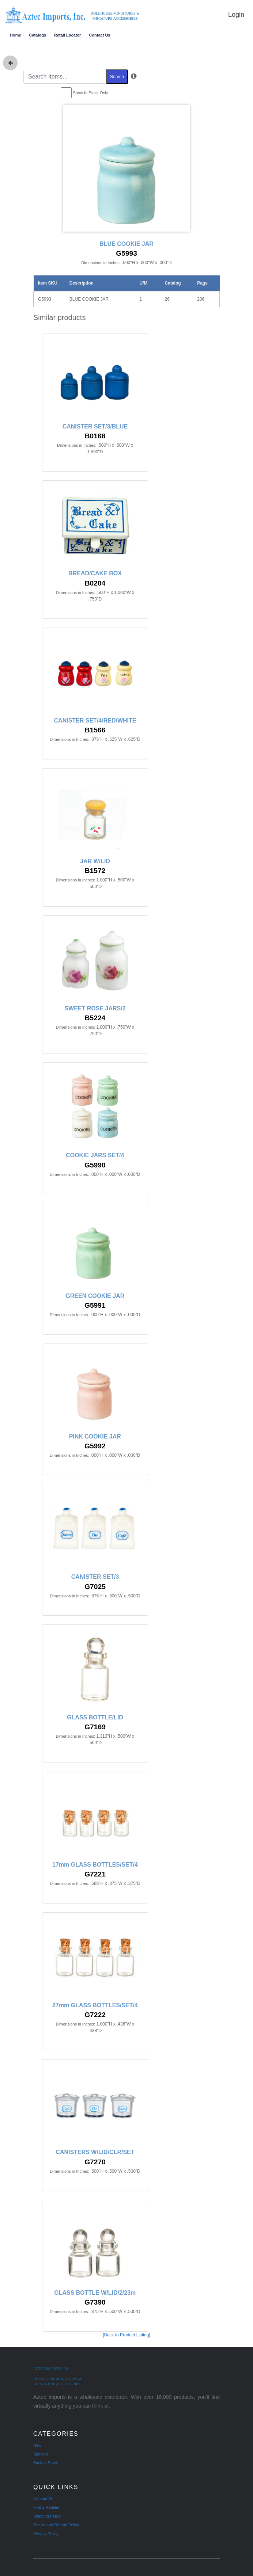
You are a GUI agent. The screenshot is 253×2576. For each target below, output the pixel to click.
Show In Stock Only (90, 93)
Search (117, 76)
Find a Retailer (46, 2507)
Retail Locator (67, 35)
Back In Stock (45, 2463)
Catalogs (37, 35)
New (37, 2445)
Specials (41, 2454)
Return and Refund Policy (56, 2525)
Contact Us (99, 35)
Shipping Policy (47, 2516)
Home (15, 35)
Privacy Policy (45, 2533)
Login (236, 14)
